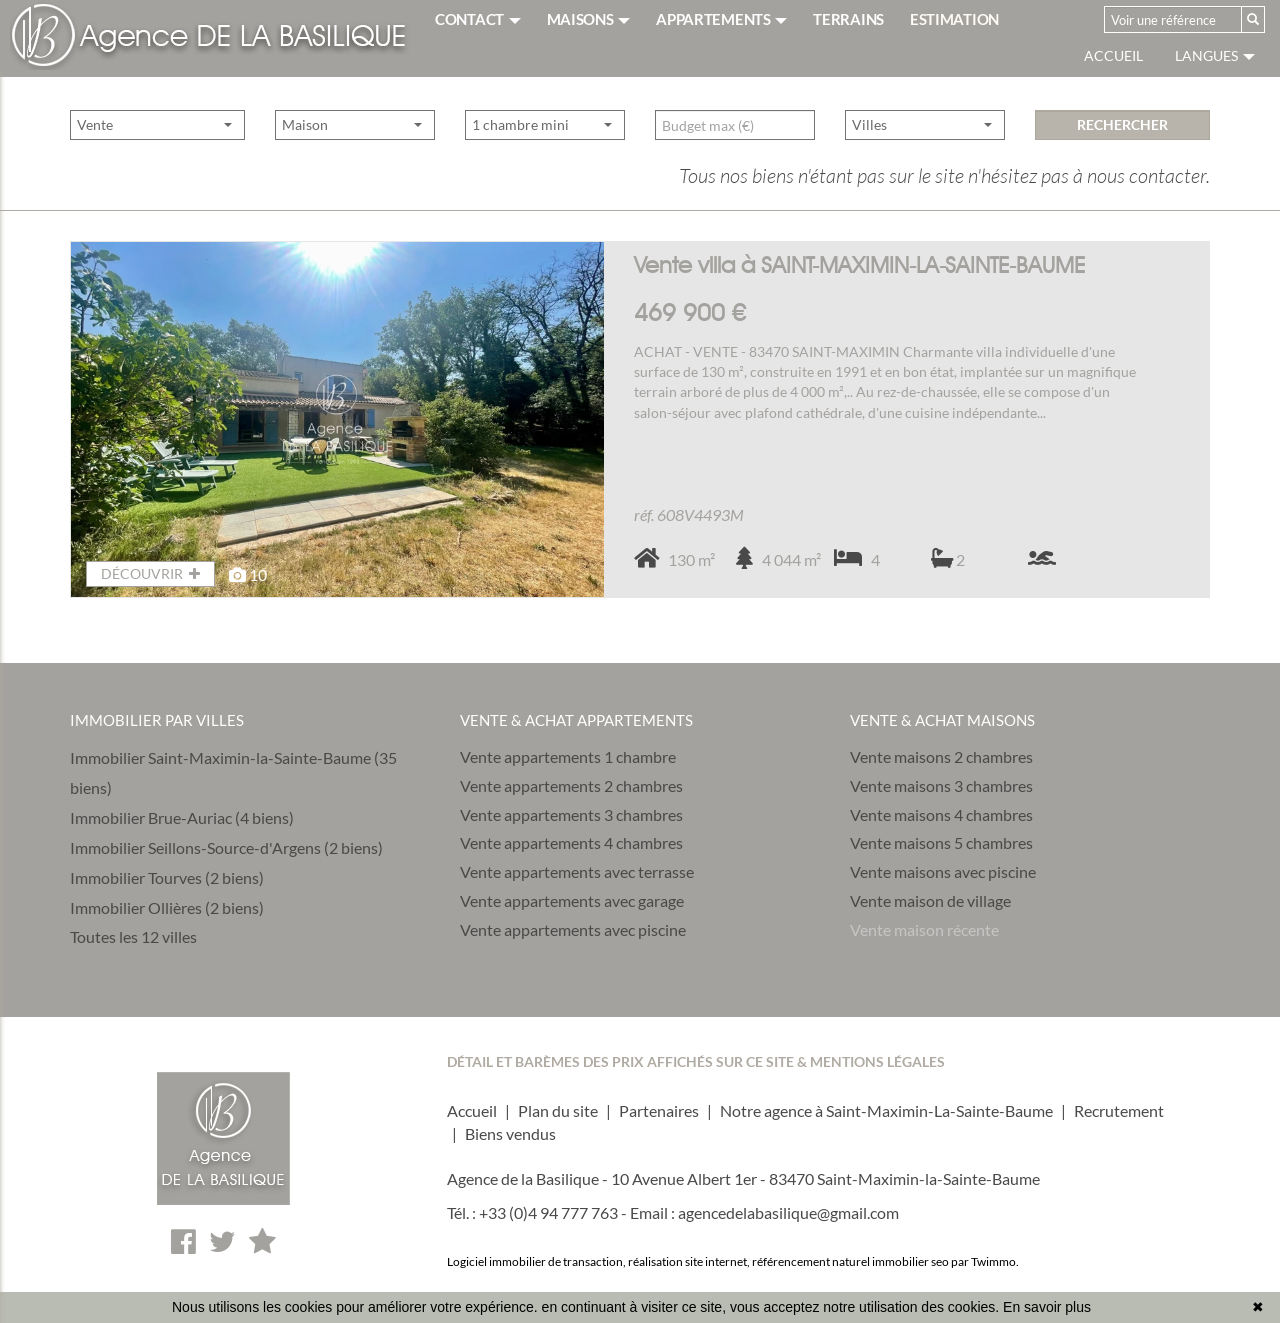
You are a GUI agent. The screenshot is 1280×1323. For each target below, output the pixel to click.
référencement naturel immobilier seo (851, 1261)
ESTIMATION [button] (954, 19)
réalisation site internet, (690, 1261)
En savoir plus (1047, 1307)
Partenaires (659, 1110)
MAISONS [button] (589, 19)
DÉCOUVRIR (150, 573)
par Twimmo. (985, 1261)
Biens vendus (510, 1133)
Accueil (1113, 55)
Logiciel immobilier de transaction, (537, 1261)
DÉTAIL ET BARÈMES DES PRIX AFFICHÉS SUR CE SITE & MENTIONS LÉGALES (696, 1061)
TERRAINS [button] (848, 19)
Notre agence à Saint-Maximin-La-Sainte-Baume (886, 1110)
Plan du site (558, 1110)
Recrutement (1119, 1110)
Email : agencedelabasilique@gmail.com (764, 1212)
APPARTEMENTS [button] (721, 19)
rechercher (1122, 155)
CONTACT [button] (478, 19)
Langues (1215, 55)
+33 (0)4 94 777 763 (548, 1212)
